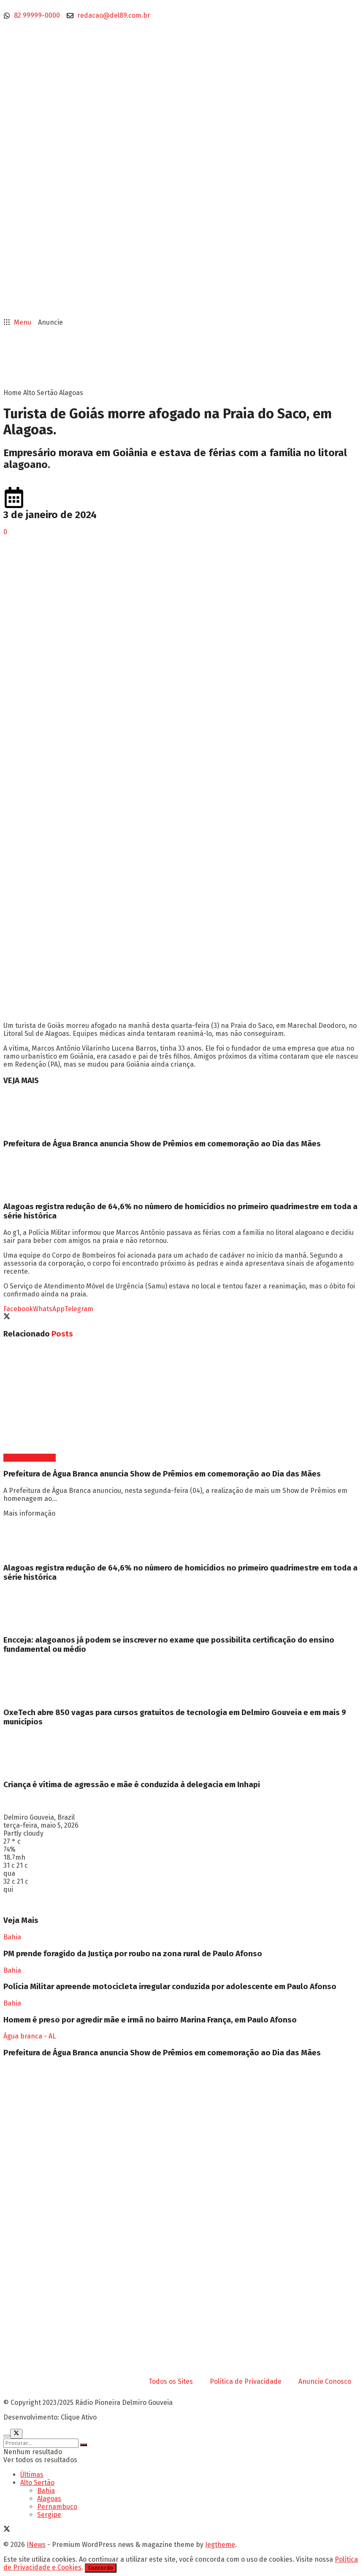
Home (12, 393)
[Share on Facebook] (18, 1309)
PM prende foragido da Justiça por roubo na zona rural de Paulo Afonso (132, 1953)
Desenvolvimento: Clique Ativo (50, 2417)
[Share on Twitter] (6, 1317)
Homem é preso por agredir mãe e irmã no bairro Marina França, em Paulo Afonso (150, 2020)
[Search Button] (83, 2445)
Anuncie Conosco (324, 2381)
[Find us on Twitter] (6, 2530)
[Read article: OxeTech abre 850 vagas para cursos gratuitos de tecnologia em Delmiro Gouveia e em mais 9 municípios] (181, 1681)
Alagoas (71, 393)
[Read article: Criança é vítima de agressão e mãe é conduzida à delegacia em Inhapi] (181, 1753)
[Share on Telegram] (79, 1309)
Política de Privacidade (246, 2381)
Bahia (12, 1937)
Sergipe (49, 2515)
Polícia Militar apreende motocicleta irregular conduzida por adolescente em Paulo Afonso (169, 1986)
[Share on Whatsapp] (49, 1309)
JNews (36, 2545)
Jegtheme (220, 2545)
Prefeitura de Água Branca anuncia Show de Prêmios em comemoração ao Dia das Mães (162, 1143)
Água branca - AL (29, 1458)
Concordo (100, 2568)
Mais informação (29, 1513)
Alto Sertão (40, 393)
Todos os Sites (171, 2381)
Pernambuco (57, 2507)
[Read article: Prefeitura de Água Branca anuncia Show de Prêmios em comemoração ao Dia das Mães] (181, 1112)
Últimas (31, 2475)
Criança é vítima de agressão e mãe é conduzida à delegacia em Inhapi (131, 1784)
